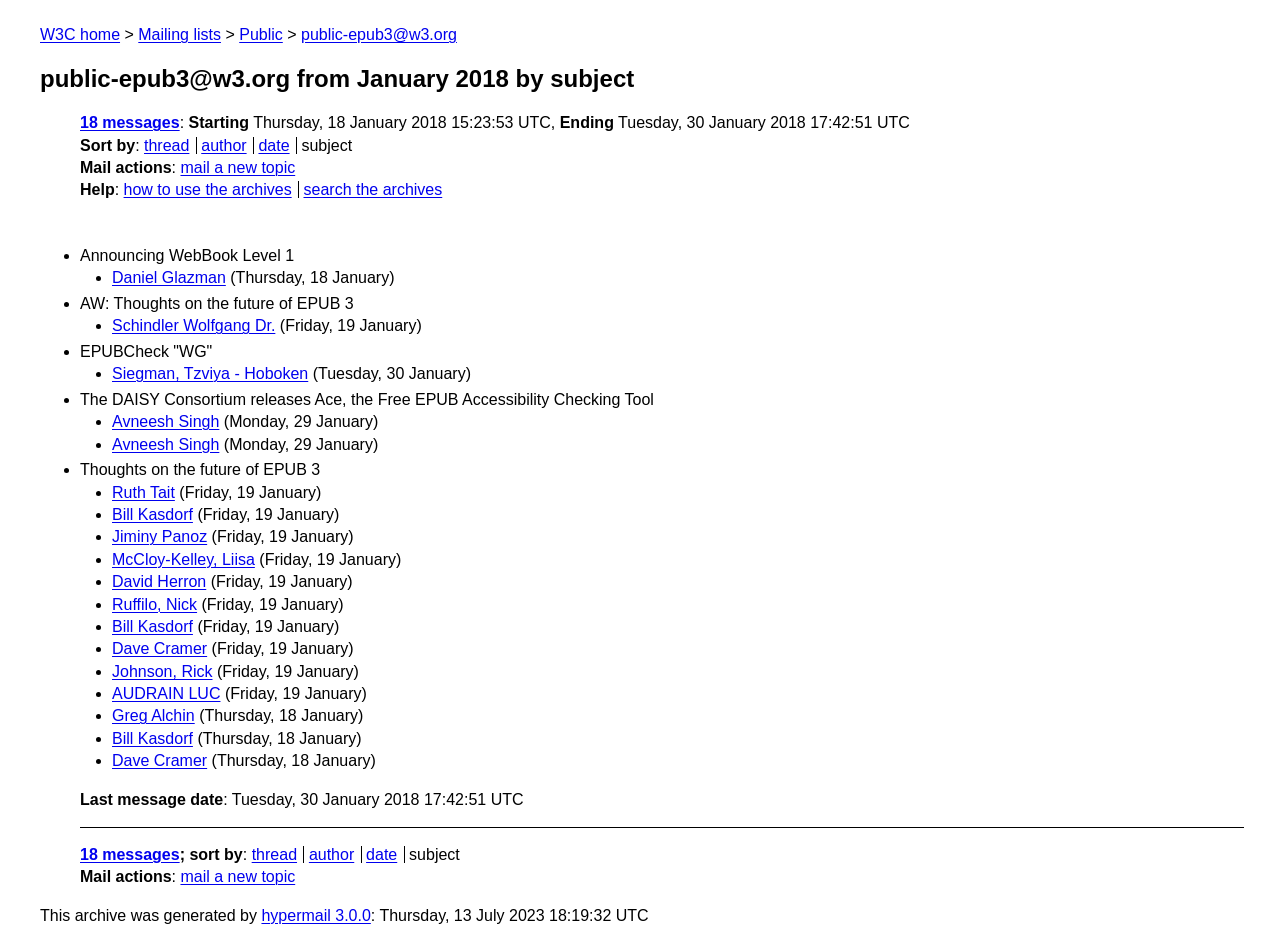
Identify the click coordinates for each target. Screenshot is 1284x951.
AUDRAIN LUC (166, 693)
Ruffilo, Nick (154, 604)
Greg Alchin (153, 715)
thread (166, 145)
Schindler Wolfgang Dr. (193, 325)
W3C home (80, 34)
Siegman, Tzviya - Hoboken (210, 373)
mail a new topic (237, 167)
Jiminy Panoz (159, 536)
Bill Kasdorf (152, 514)
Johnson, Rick (162, 671)
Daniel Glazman (169, 277)
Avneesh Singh (165, 421)
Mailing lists (179, 34)
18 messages (130, 122)
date (273, 145)
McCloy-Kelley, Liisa (183, 559)
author (223, 145)
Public (261, 34)
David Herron (159, 581)
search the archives (373, 189)
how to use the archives (208, 189)
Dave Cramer (159, 648)
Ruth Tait (143, 492)
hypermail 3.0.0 (315, 915)
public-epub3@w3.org (379, 34)
